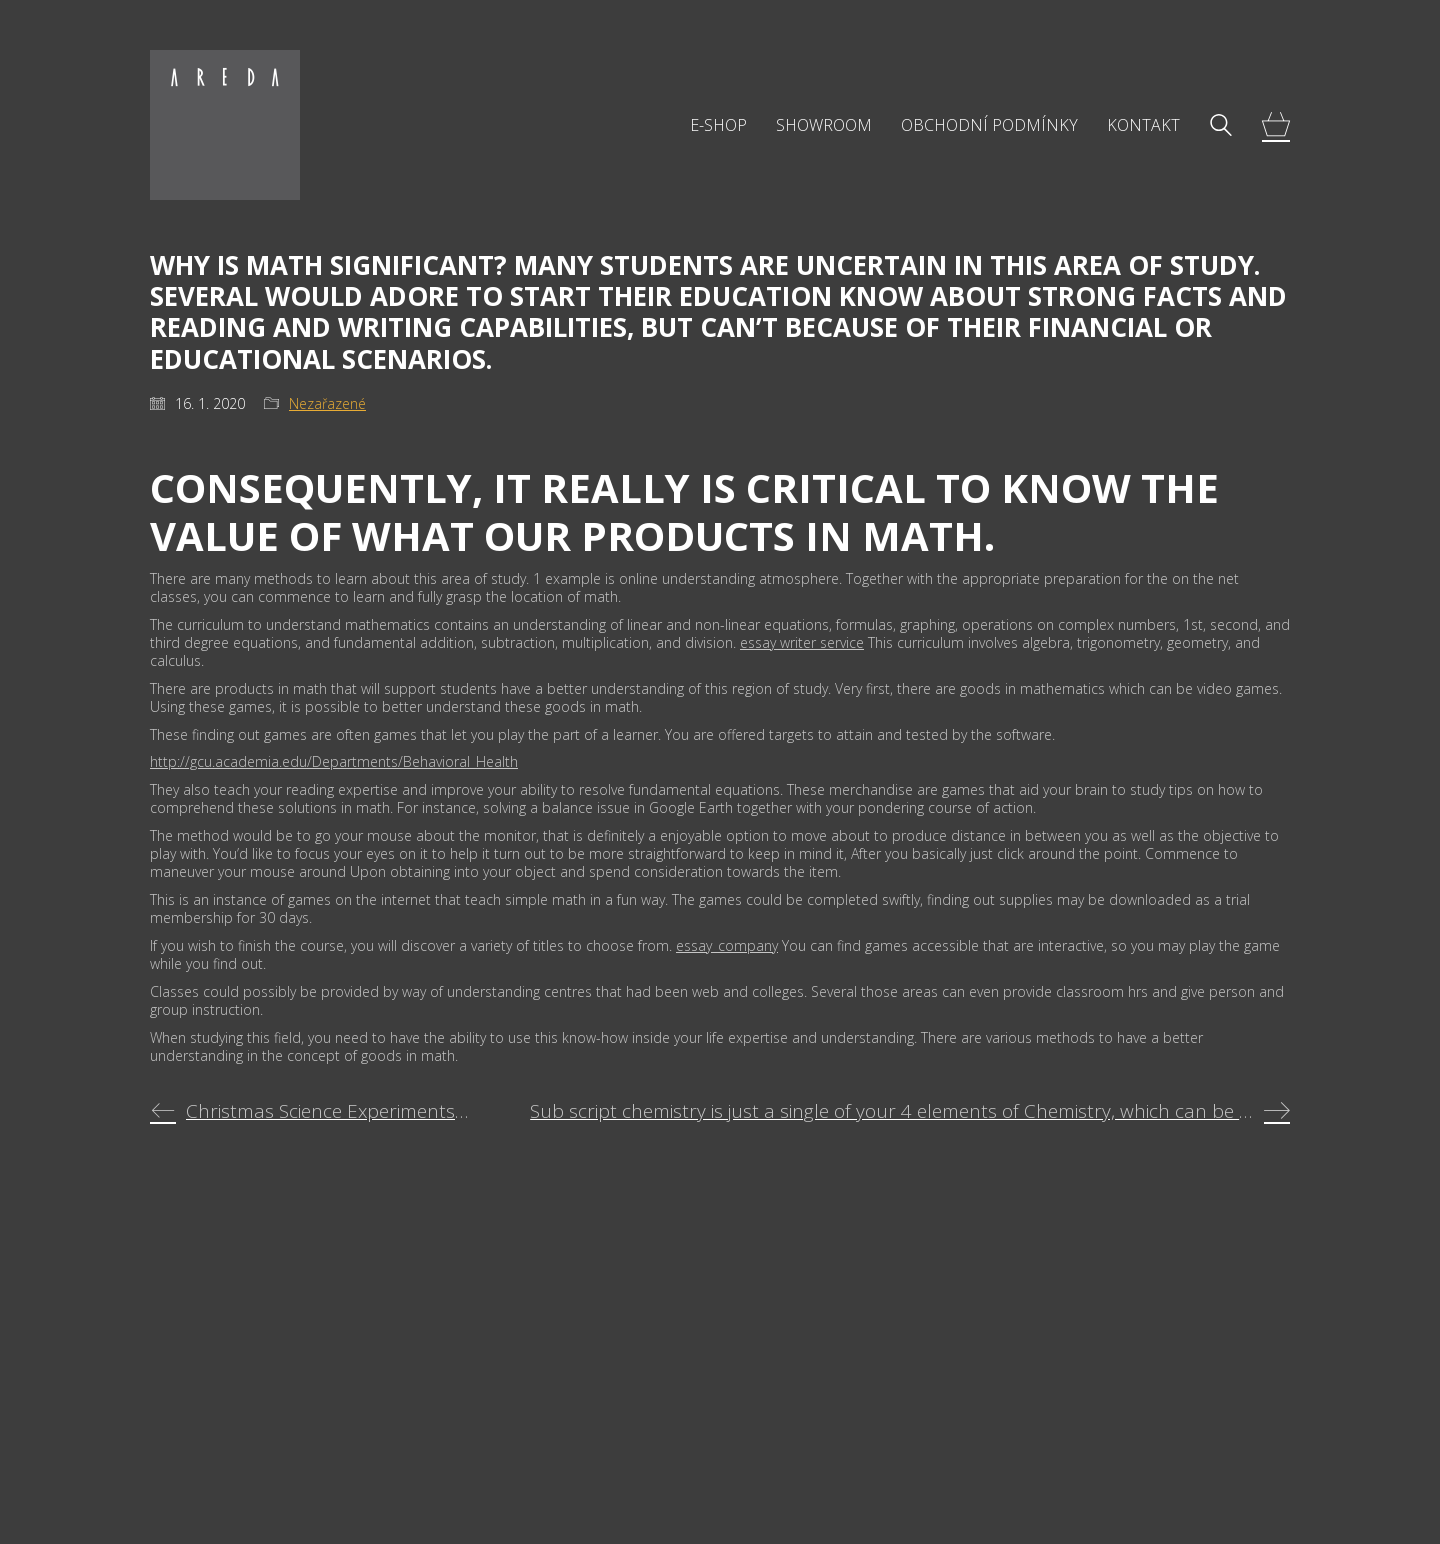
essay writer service (802, 642)
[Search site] (1221, 127)
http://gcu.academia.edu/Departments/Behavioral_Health (334, 761)
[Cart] (1276, 125)
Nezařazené (327, 404)
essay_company (727, 945)
